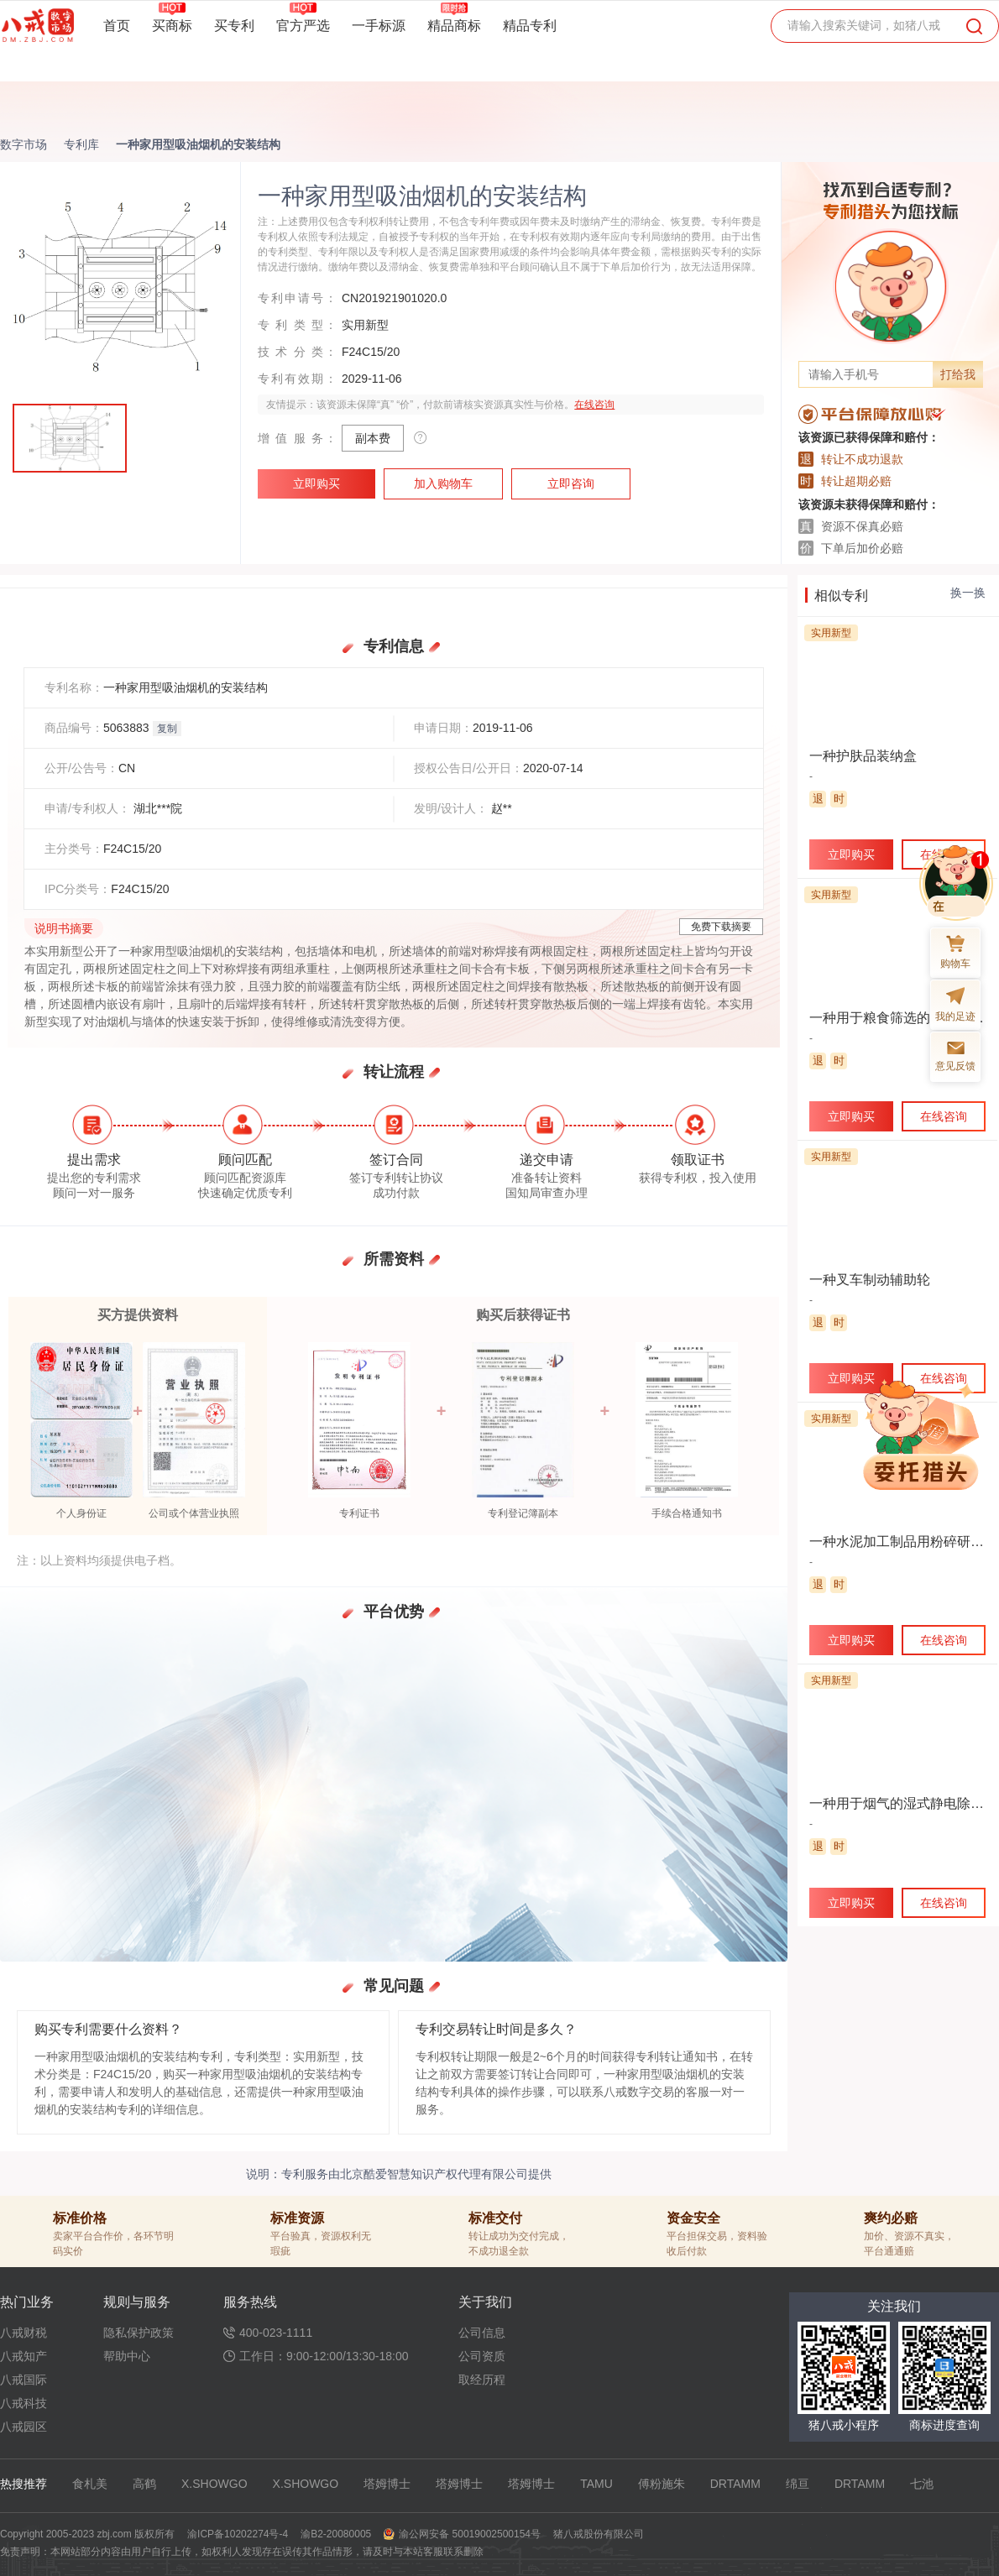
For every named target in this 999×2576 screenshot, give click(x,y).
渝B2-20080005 (336, 2534)
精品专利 (530, 25)
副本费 (372, 438)
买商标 (172, 25)
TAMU (596, 2483)
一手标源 (378, 25)
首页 (116, 25)
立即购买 (316, 483)
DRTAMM (735, 2483)
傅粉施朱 (661, 2483)
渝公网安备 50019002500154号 (470, 2534)
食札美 (89, 2483)
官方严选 (303, 25)
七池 (922, 2483)
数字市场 (23, 144)
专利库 (81, 144)
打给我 (957, 374)
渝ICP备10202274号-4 (237, 2534)
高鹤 (144, 2483)
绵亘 (797, 2483)
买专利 (234, 25)
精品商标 (454, 25)
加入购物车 (443, 483)
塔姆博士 (387, 2483)
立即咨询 (570, 483)
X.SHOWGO (214, 2483)
